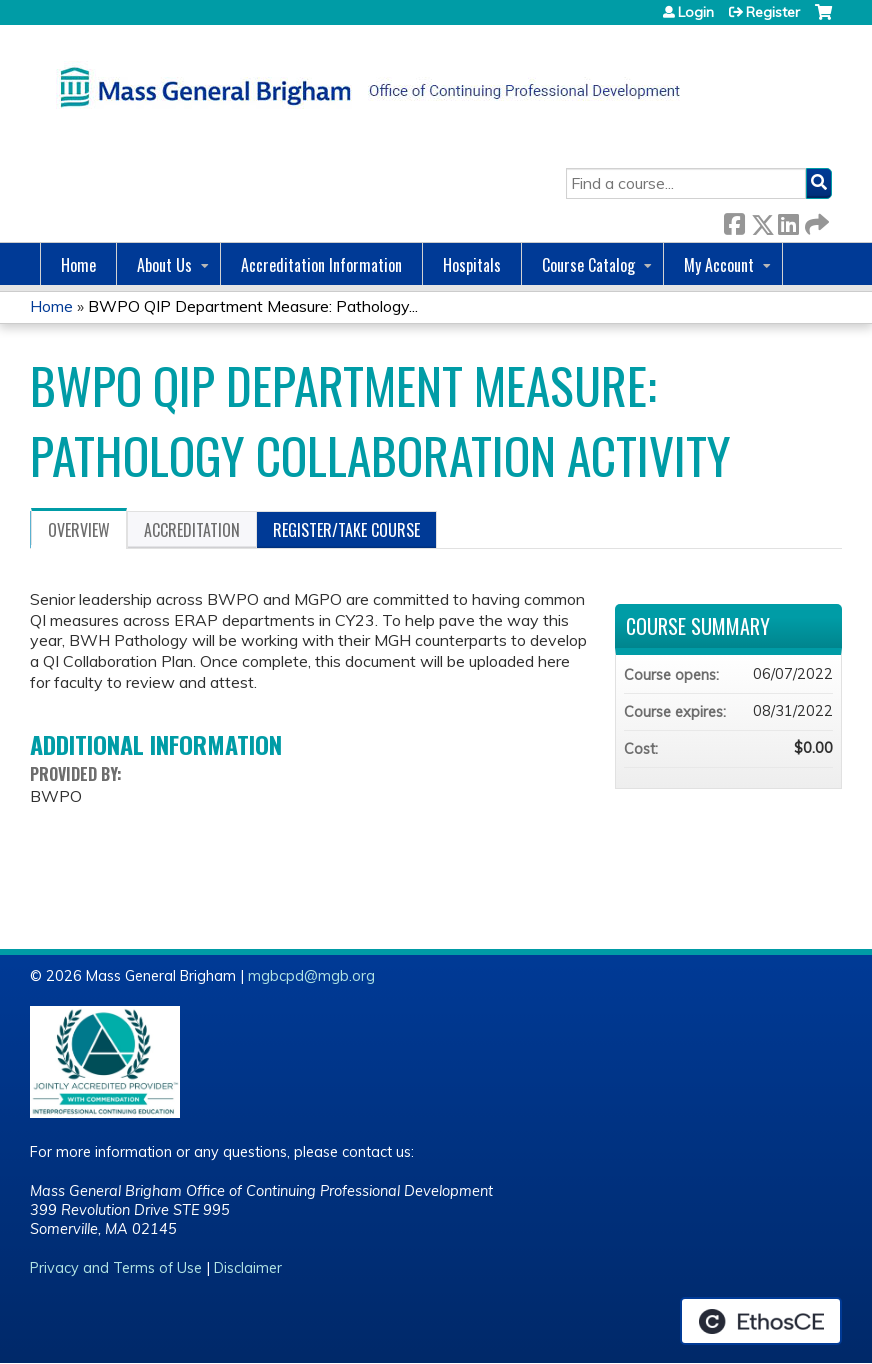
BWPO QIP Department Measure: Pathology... (253, 306)
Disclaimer (248, 1268)
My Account (719, 265)
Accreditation (192, 530)
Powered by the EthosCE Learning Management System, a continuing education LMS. (761, 1321)
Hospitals (472, 265)
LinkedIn (788, 220)
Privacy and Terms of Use (116, 1268)
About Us (164, 265)
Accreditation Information (321, 265)
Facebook (734, 220)
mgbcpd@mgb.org (311, 976)
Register (773, 12)
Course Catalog (588, 265)
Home (78, 265)
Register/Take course (346, 530)
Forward (815, 220)
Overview (79, 530)
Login (696, 12)
